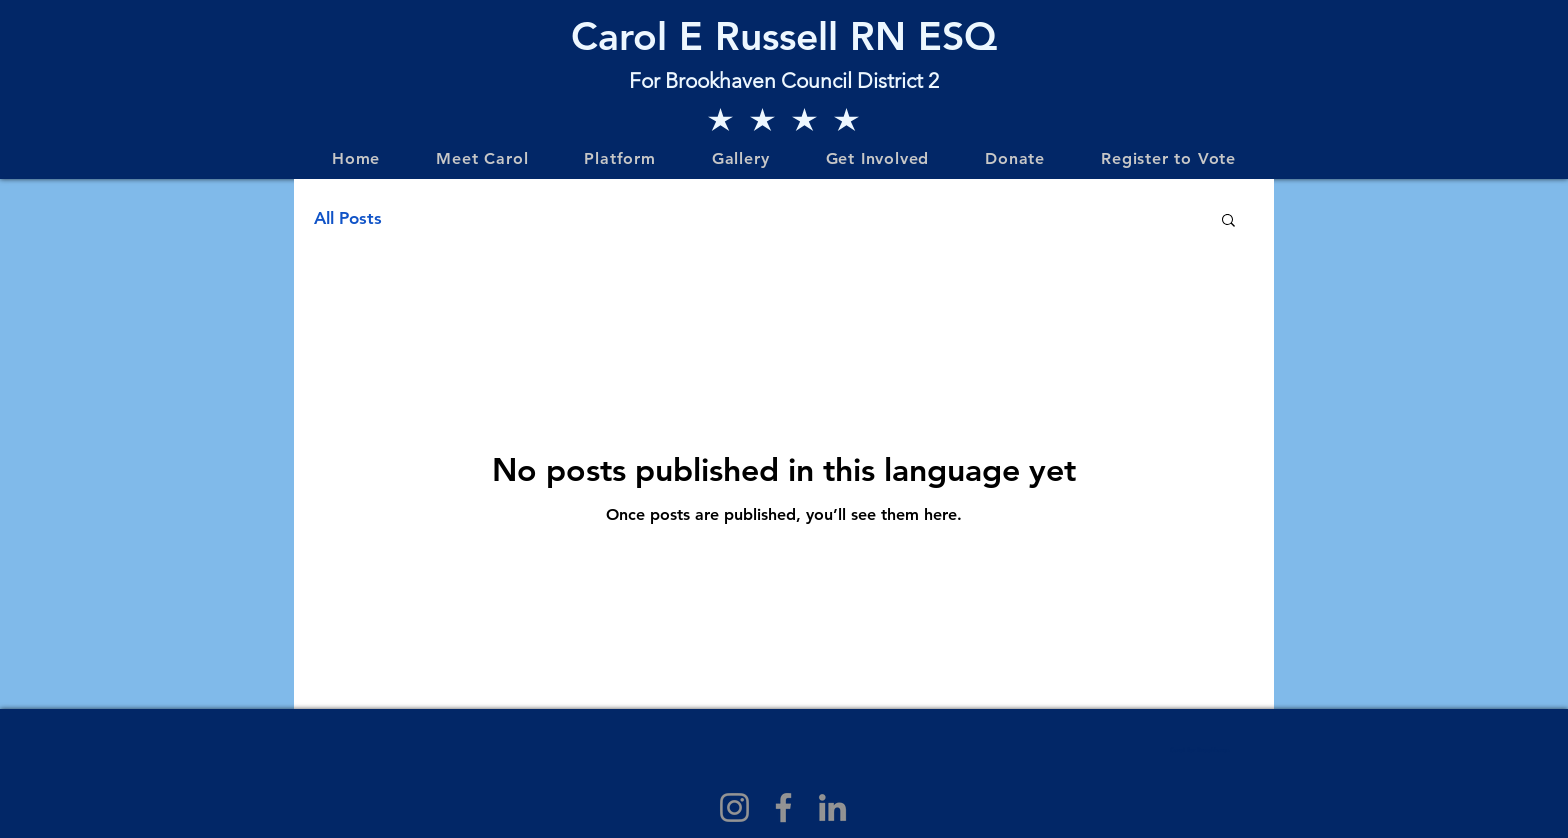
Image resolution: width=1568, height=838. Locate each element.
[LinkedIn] (832, 807)
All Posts (348, 218)
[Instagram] (734, 807)
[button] (1228, 221)
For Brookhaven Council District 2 (784, 80)
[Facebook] (783, 807)
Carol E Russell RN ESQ (784, 36)
